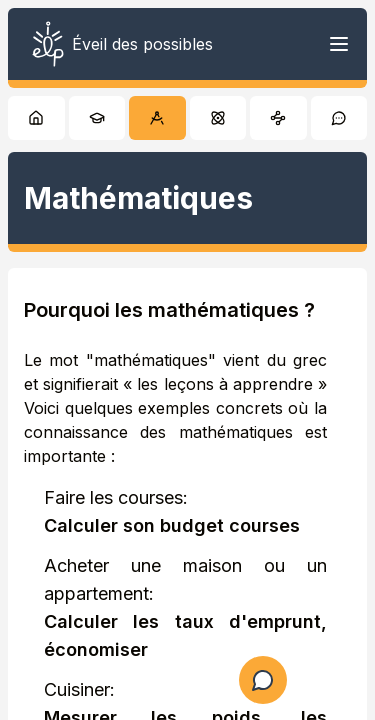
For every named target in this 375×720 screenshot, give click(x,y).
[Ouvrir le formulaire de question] (263, 680)
